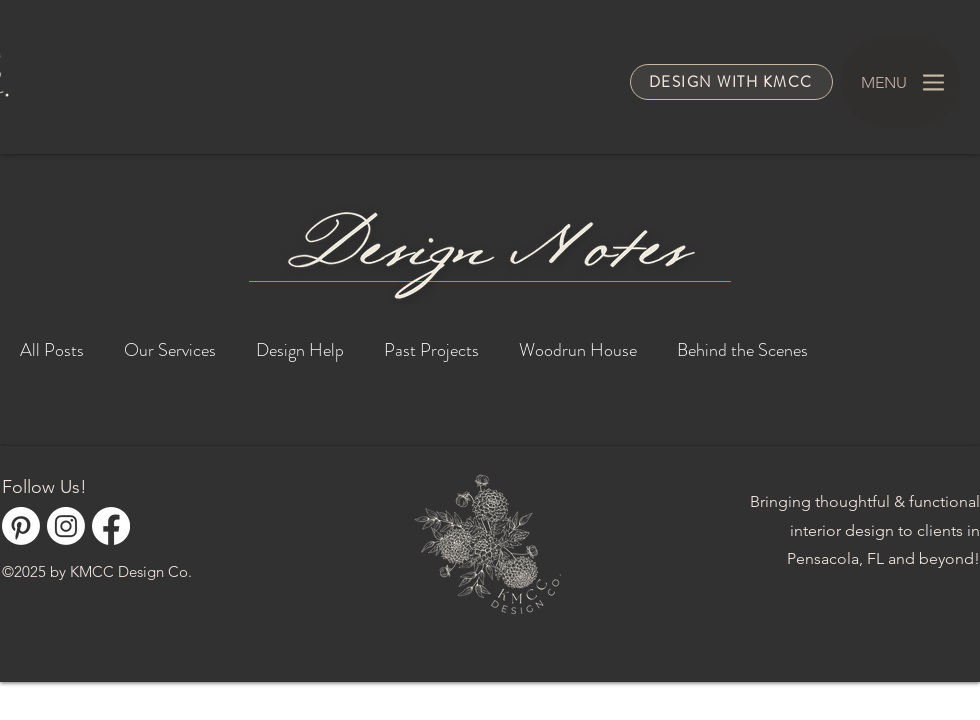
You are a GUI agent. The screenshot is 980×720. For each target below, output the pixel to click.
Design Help (300, 350)
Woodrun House (578, 350)
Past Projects (431, 350)
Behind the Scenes (742, 350)
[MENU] (900, 82)
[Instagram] (66, 526)
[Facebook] (111, 526)
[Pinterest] (21, 526)
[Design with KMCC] (731, 82)
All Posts (52, 350)
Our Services (170, 350)
